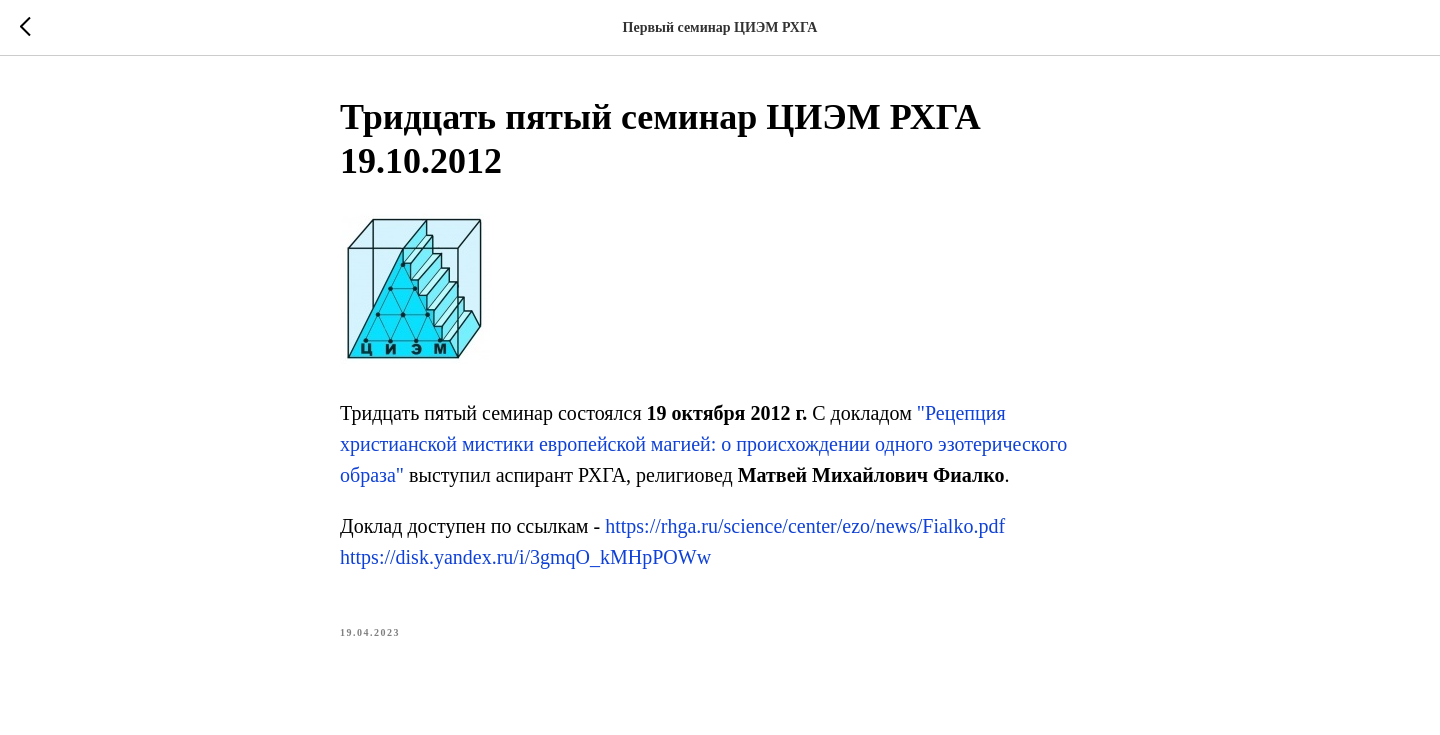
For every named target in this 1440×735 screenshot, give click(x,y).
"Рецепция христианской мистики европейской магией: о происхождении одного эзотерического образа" (703, 444)
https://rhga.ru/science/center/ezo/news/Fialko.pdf (805, 526)
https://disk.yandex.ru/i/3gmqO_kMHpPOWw (525, 557)
